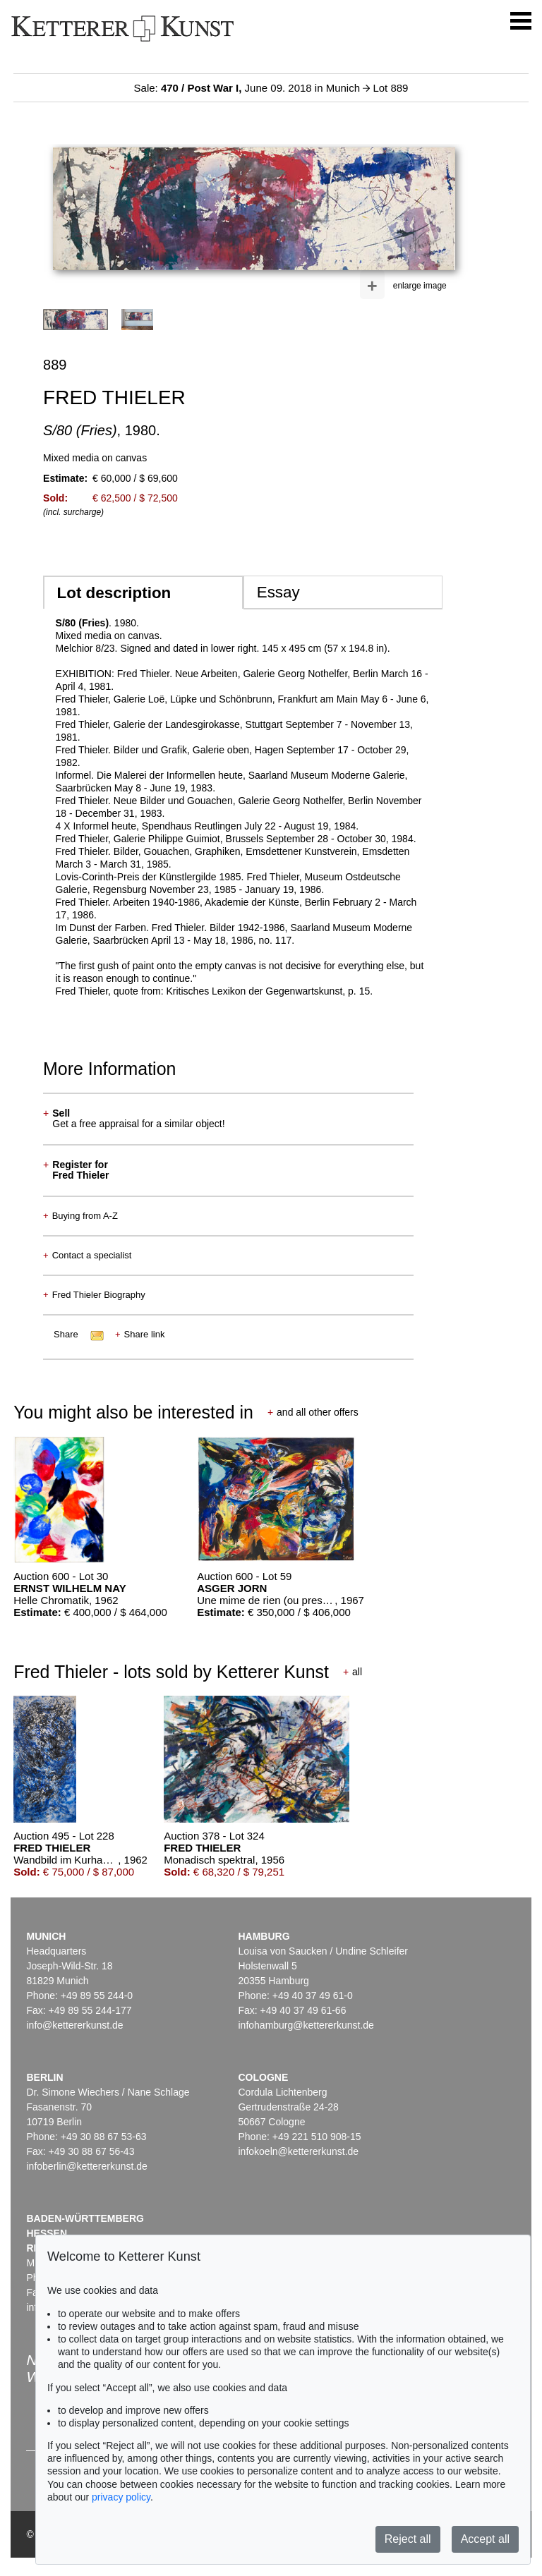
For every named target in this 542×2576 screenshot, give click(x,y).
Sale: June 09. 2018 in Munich (248, 88)
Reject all (408, 2539)
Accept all (485, 2539)
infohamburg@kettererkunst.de (305, 2025)
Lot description (114, 593)
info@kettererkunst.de (74, 2025)
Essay (278, 592)
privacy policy (121, 2497)
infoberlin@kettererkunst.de (86, 2166)
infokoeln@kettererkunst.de (298, 2151)
